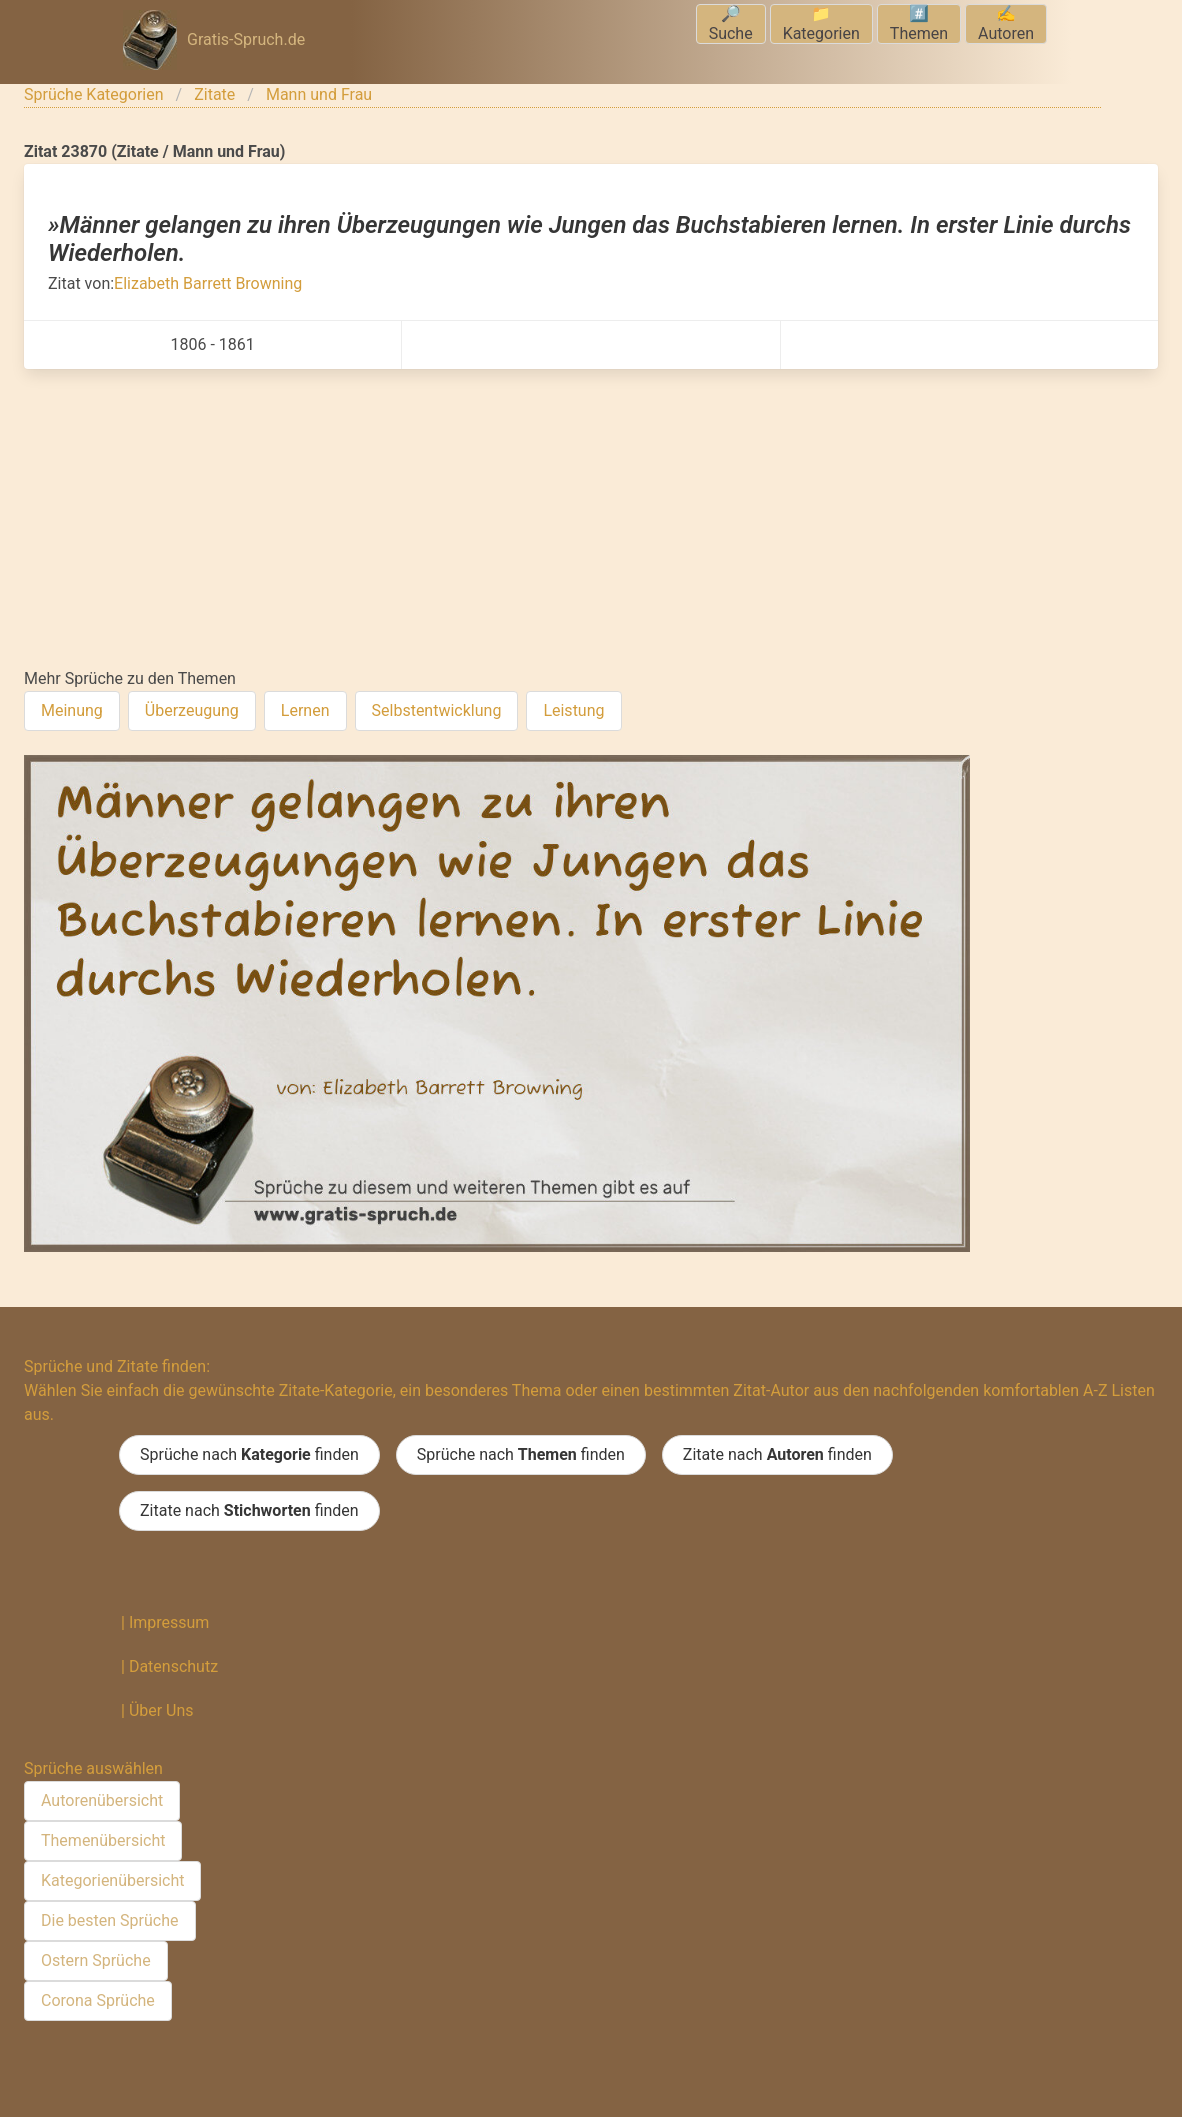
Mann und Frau (319, 94)
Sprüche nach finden (249, 1455)
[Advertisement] (591, 519)
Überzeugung (192, 710)
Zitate (214, 94)
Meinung (72, 710)
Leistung (573, 710)
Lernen (305, 710)
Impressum (169, 1622)
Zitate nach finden (777, 1455)
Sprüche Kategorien (94, 94)
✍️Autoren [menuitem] (1006, 23)
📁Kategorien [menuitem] (821, 23)
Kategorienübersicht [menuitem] (112, 1880)
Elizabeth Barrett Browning (208, 283)
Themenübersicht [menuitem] (103, 1840)
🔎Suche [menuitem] (731, 23)
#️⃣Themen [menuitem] (919, 23)
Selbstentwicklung (437, 710)
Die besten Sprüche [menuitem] (110, 1920)
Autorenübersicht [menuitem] (102, 1800)
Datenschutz (173, 1666)
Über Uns (161, 1710)
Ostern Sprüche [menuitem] (96, 1960)
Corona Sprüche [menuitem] (98, 2000)
